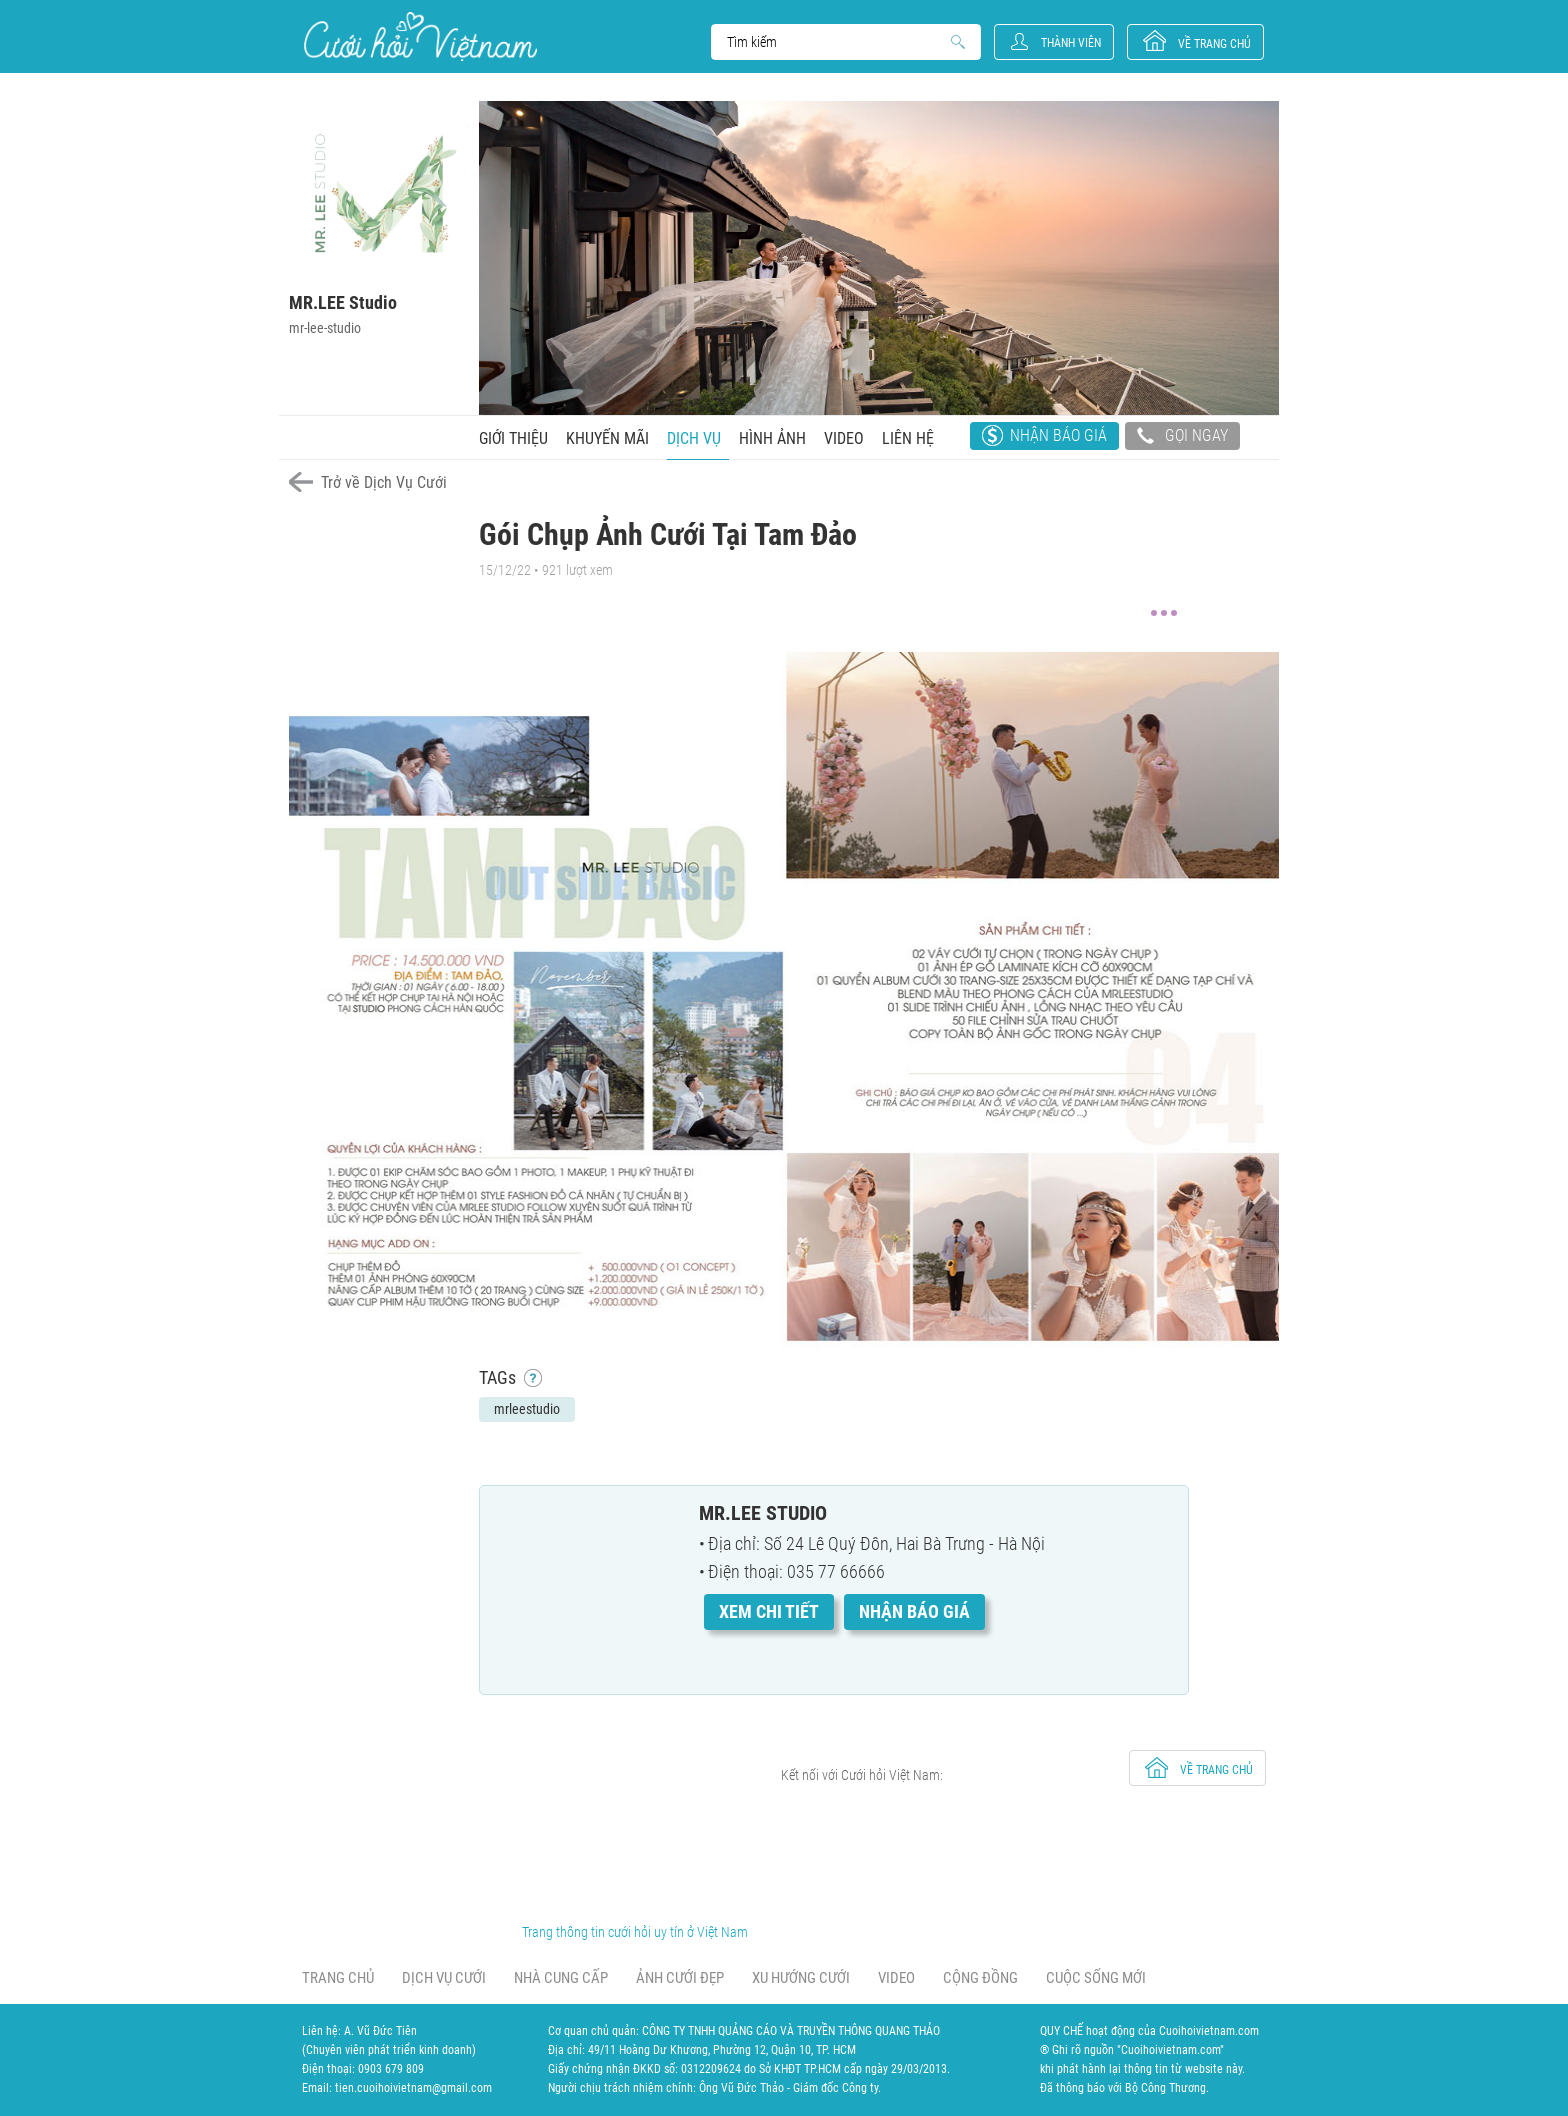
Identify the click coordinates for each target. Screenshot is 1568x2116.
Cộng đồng (980, 1978)
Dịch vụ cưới (444, 1978)
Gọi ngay (1182, 438)
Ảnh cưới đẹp (680, 1978)
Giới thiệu (513, 438)
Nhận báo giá (1058, 435)
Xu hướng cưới (801, 1978)
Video (844, 438)
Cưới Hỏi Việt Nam (420, 36)
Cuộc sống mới (1096, 1978)
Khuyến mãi (607, 438)
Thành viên (1071, 43)
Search (836, 42)
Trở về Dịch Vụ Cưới (384, 482)
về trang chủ (1214, 44)
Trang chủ (338, 1978)
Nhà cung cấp (561, 1978)
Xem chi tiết (769, 1611)
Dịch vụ (694, 438)
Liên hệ (908, 438)
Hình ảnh (772, 438)
